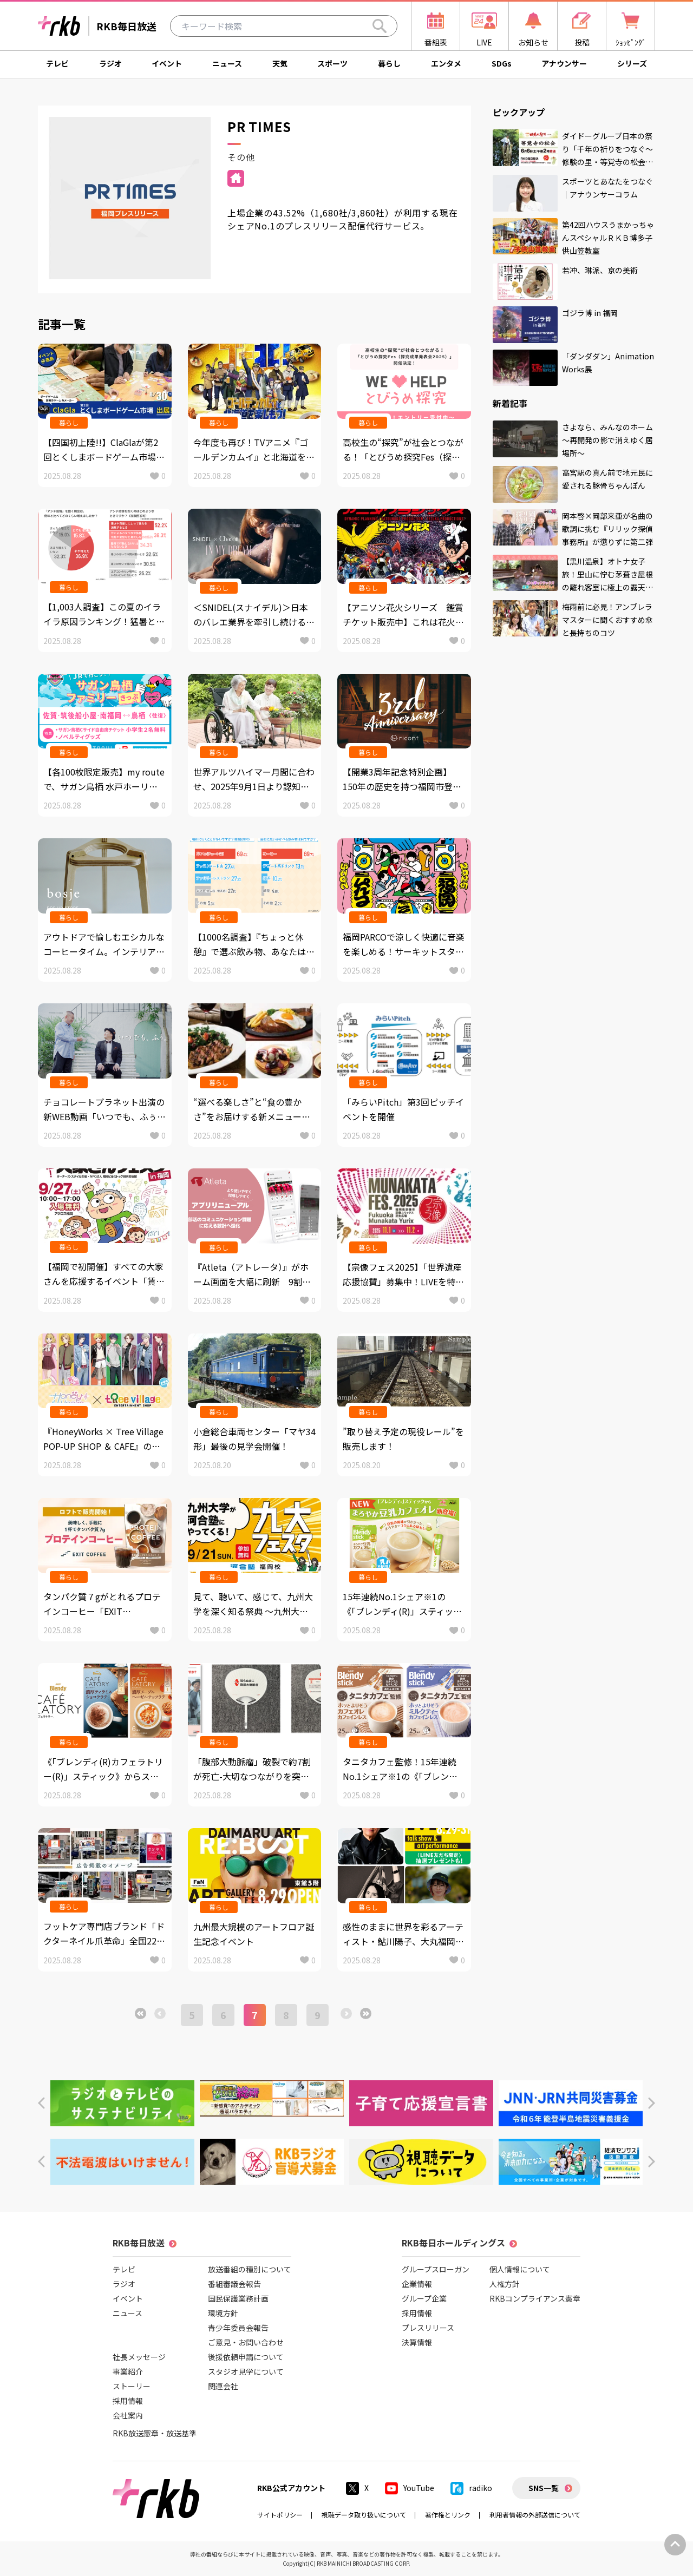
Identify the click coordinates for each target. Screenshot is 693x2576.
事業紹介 (128, 2371)
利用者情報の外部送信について (534, 2514)
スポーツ (332, 63)
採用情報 (128, 2400)
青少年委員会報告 (238, 2327)
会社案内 (128, 2415)
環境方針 (223, 2313)
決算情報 (417, 2342)
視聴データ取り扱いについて (364, 2514)
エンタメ (446, 63)
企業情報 (417, 2283)
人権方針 (504, 2283)
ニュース (227, 63)
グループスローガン (435, 2269)
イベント (167, 63)
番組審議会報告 (234, 2283)
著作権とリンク (447, 2514)
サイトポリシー (280, 2514)
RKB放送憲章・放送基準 (155, 2433)
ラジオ (110, 63)
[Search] (379, 26)
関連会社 (223, 2386)
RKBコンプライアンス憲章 (534, 2298)
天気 (279, 63)
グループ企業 (424, 2298)
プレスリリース (428, 2327)
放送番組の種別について (249, 2269)
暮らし (389, 63)
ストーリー (132, 2386)
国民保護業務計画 (238, 2298)
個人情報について (519, 2269)
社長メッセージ (139, 2356)
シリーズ (632, 63)
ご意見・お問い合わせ (246, 2342)
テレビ (57, 63)
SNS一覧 (543, 2487)
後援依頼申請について (246, 2356)
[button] (41, 2103)
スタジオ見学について (246, 2371)
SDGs (502, 63)
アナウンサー (564, 63)
